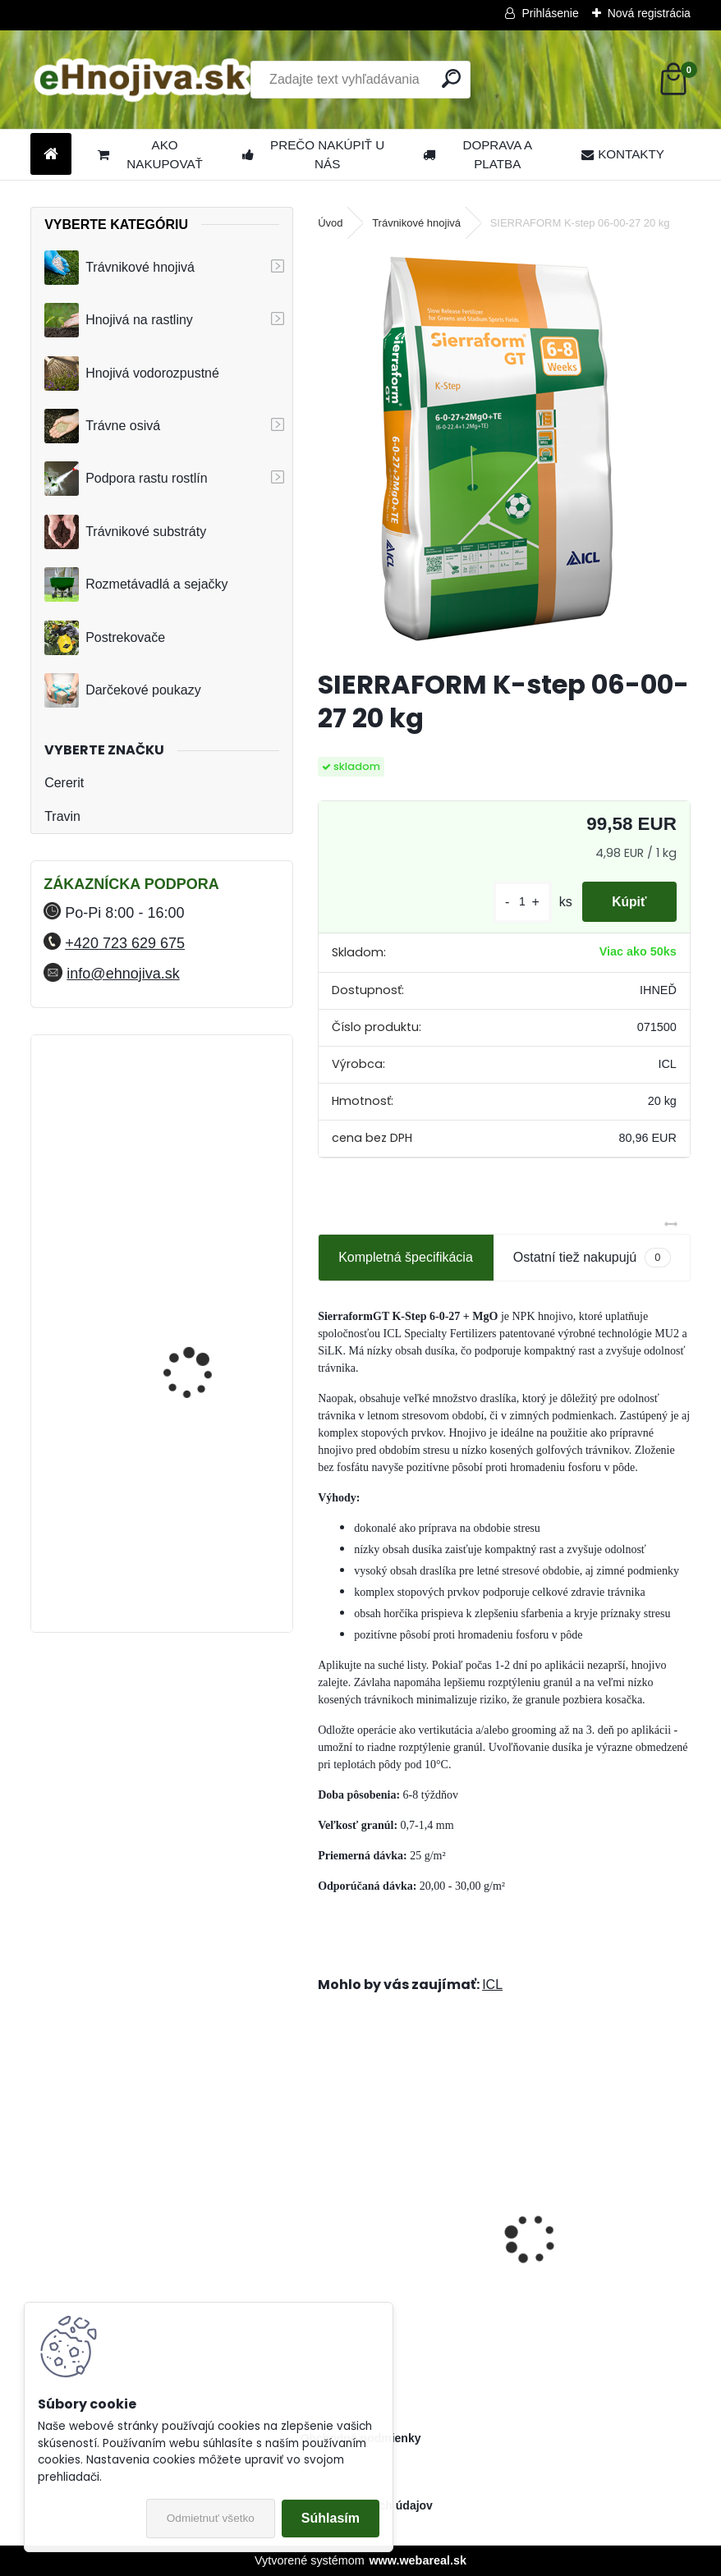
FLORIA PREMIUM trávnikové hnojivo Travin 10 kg (205, 1268)
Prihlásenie (549, 13)
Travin (62, 816)
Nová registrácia (649, 13)
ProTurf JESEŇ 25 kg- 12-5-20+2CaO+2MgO (404, 2244)
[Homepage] (50, 154)
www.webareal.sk (417, 2560)
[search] (451, 78)
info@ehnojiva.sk (123, 973)
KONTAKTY (622, 154)
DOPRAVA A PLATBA (477, 154)
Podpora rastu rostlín (126, 478)
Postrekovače (104, 638)
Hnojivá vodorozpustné (131, 373)
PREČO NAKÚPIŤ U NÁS (313, 154)
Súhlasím (330, 2518)
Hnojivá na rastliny (118, 320)
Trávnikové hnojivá (119, 267)
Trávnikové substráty (125, 532)
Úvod (330, 223)
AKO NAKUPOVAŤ (150, 154)
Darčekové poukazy (122, 690)
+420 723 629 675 (125, 943)
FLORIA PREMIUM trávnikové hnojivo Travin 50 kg (205, 1125)
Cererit (64, 783)
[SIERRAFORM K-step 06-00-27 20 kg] (504, 451)
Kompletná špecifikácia (405, 1257)
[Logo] (143, 80)
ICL (492, 1985)
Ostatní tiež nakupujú (592, 1257)
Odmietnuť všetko (211, 2518)
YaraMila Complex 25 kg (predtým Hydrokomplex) (204, 1442)
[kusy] (515, 901)
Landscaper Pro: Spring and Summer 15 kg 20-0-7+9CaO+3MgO (593, 2245)
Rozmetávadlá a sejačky (135, 584)
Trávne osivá (102, 426)
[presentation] (326, 2209)
